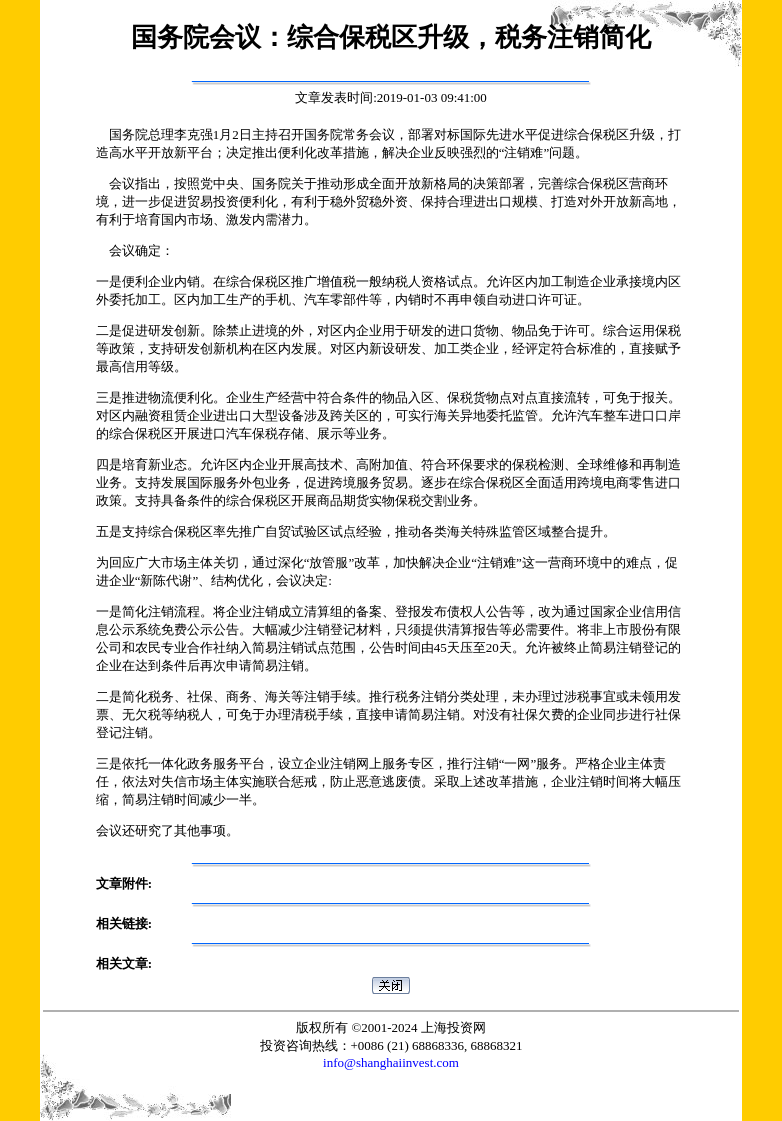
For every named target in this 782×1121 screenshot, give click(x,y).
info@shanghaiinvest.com (391, 1062)
